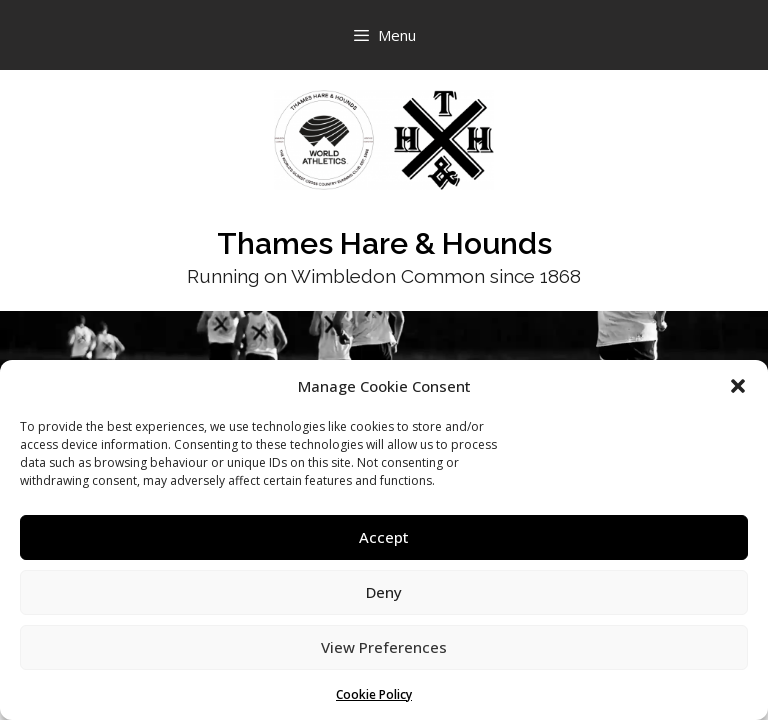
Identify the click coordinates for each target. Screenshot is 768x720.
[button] (738, 386)
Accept (384, 537)
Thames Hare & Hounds (384, 243)
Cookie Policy (374, 694)
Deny (384, 592)
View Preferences (384, 647)
